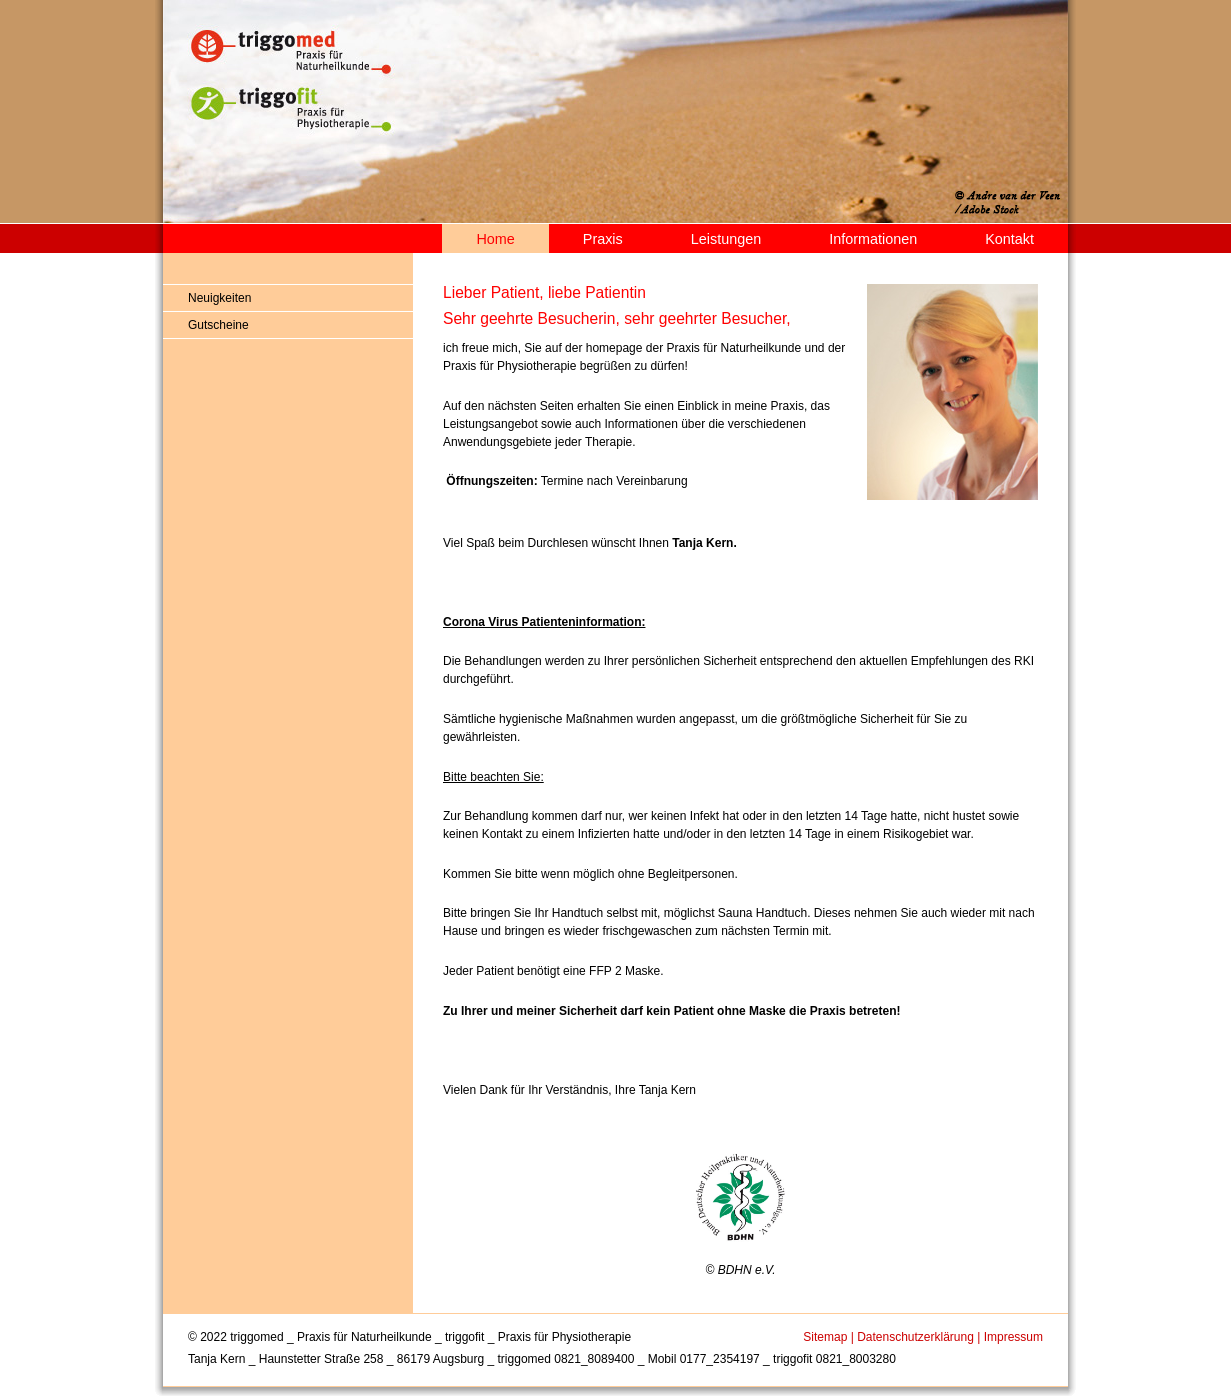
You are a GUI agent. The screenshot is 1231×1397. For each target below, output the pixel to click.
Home (495, 239)
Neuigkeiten (219, 298)
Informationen (873, 239)
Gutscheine (218, 325)
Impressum (1013, 1337)
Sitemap (825, 1337)
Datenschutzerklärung (915, 1337)
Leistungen (726, 239)
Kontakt (1009, 239)
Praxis (603, 239)
